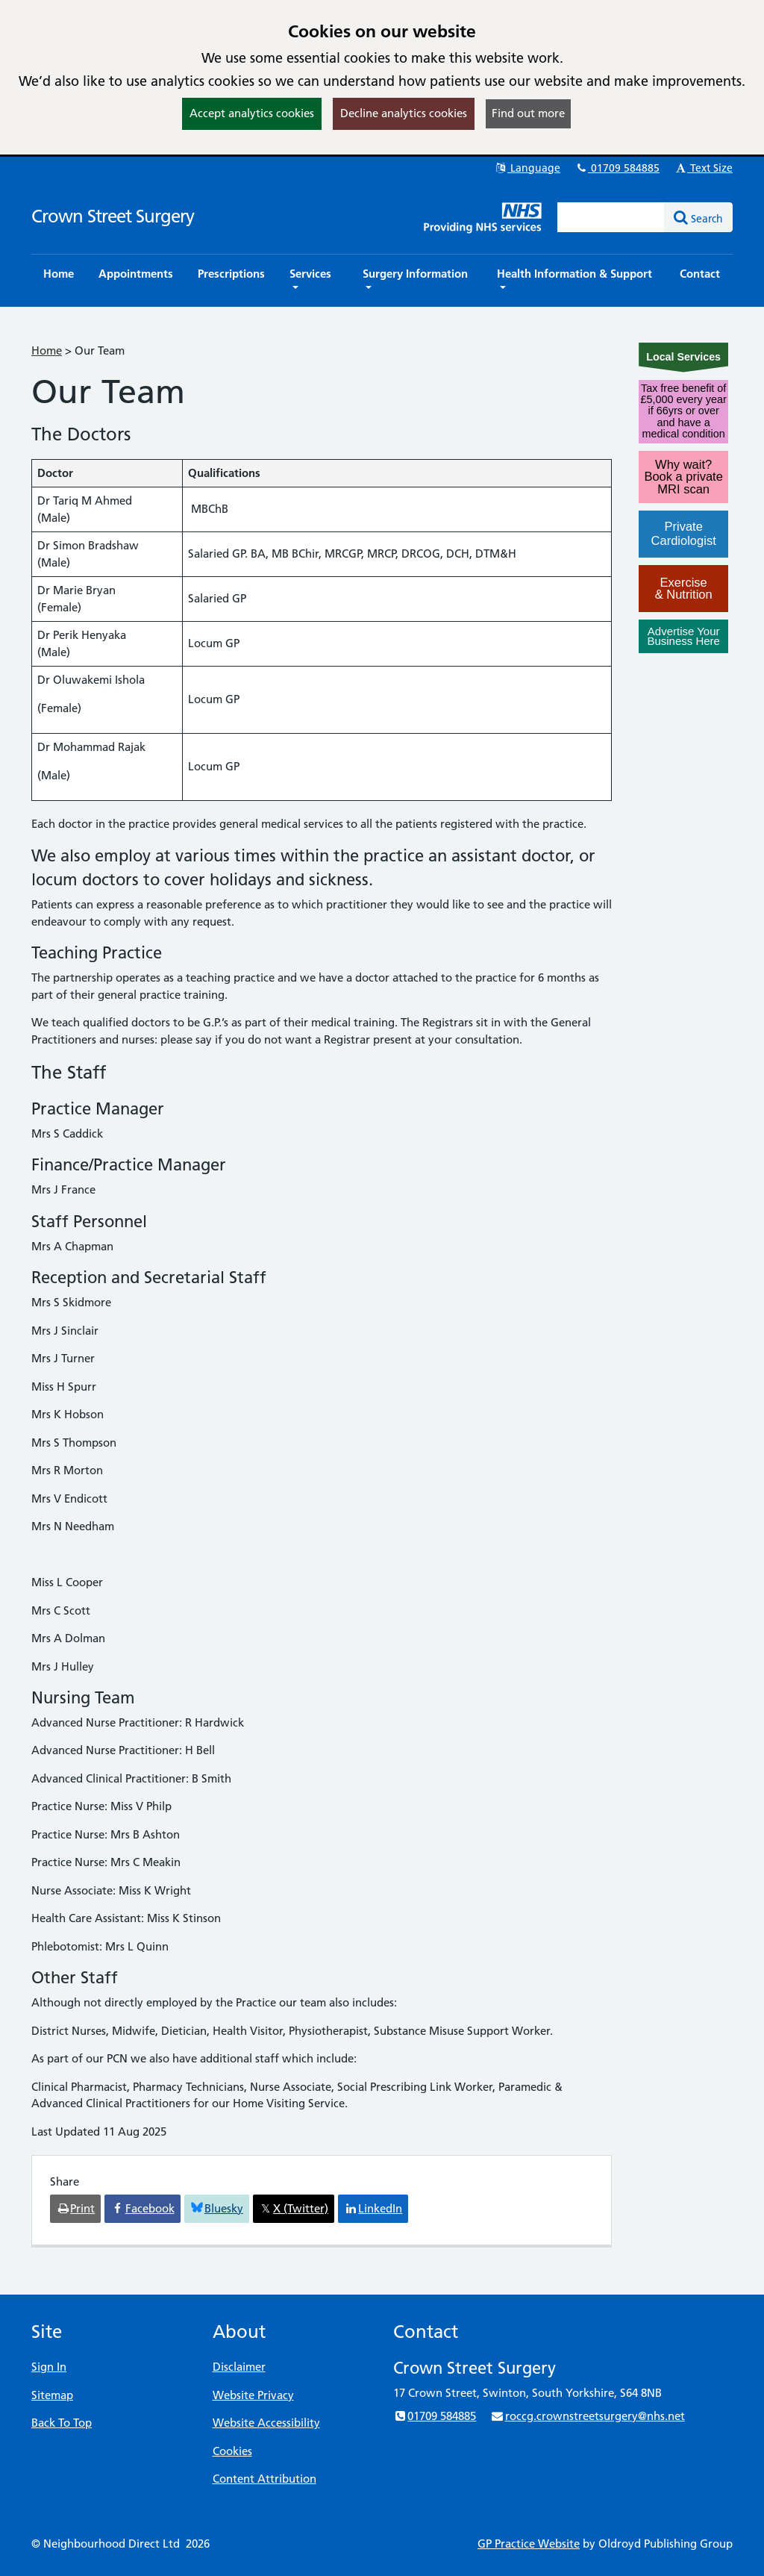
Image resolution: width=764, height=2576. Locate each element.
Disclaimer (239, 2367)
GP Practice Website (529, 2543)
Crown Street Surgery (112, 216)
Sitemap (52, 2395)
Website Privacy (253, 2395)
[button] (314, 281)
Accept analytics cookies (252, 113)
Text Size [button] (703, 168)
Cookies (232, 2451)
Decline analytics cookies (403, 113)
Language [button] (527, 168)
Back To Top (61, 2423)
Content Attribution (264, 2478)
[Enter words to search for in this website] (611, 217)
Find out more (528, 113)
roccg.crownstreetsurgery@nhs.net (587, 2416)
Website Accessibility (266, 2423)
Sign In (48, 2367)
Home (46, 350)
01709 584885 (617, 168)
